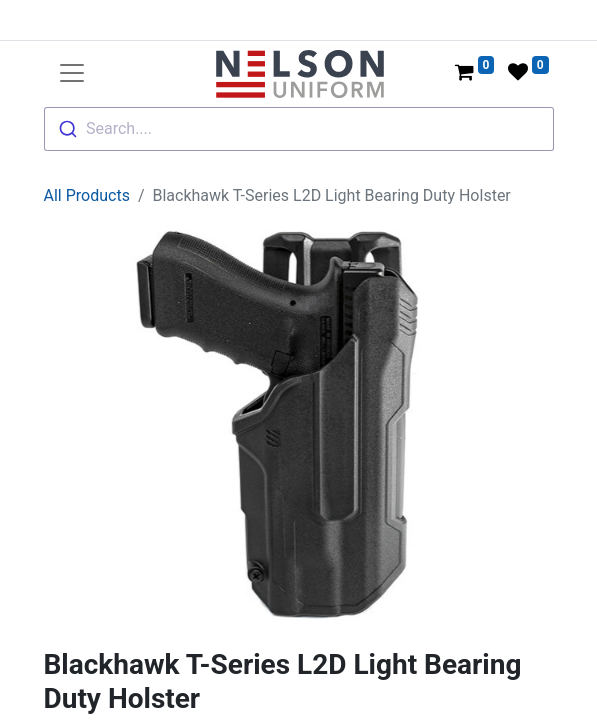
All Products (87, 195)
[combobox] (299, 129)
